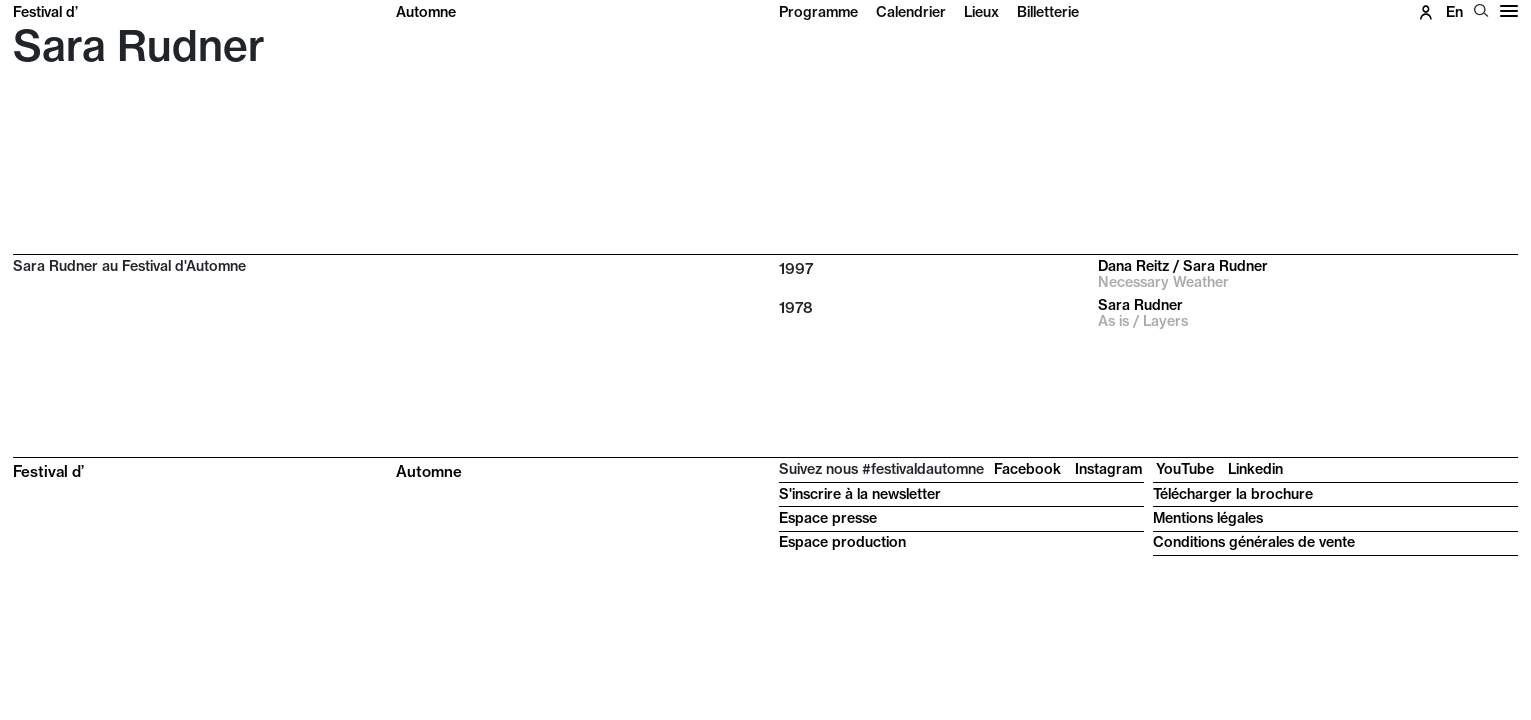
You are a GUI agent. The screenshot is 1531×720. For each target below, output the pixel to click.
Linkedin (1255, 469)
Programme (818, 12)
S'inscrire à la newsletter (860, 494)
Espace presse (828, 518)
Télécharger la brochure (1233, 494)
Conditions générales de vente (1254, 542)
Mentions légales (1208, 518)
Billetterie (1048, 12)
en (1454, 12)
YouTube (1185, 469)
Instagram (1108, 469)
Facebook (1027, 469)
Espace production (842, 542)
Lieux (981, 12)
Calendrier (911, 12)
